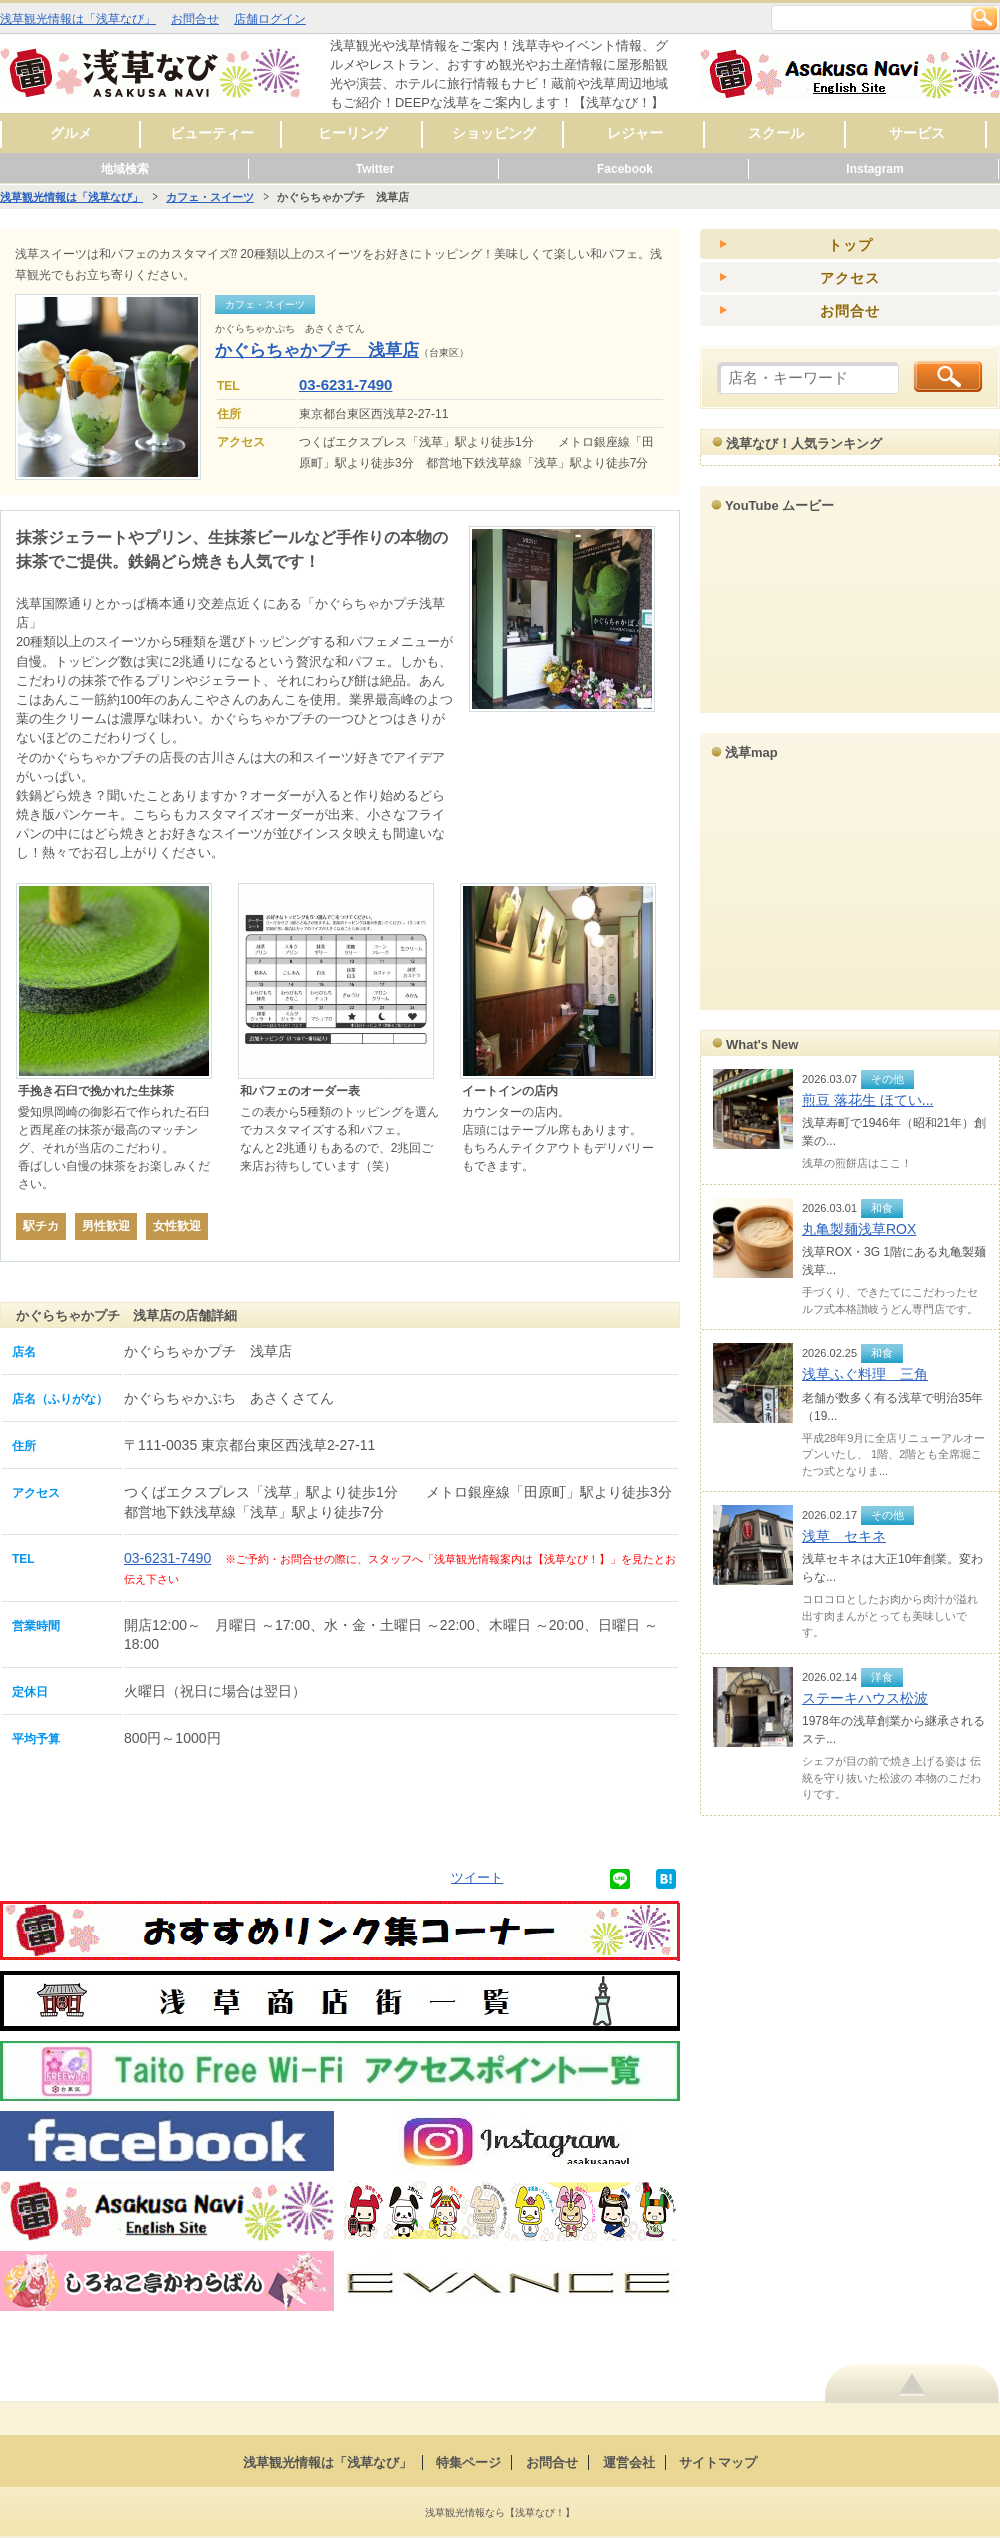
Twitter (375, 169)
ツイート (477, 1877)
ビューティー (212, 133)
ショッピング (494, 133)
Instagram (874, 169)
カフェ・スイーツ (210, 197)
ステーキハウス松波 (865, 1698)
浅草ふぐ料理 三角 (865, 1374)
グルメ (71, 133)
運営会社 (629, 2462)
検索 (984, 18)
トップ (850, 245)
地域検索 (125, 169)
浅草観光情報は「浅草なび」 (78, 19)
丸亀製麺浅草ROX (859, 1229)
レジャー (635, 133)
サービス (917, 133)
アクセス (850, 278)
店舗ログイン (270, 19)
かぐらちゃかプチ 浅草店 (317, 350)
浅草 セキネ (844, 1536)
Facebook (625, 169)
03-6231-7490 (345, 384)
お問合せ (195, 19)
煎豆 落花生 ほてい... (867, 1100)
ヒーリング (353, 133)
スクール (776, 133)
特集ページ (468, 2462)
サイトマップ (718, 2462)
